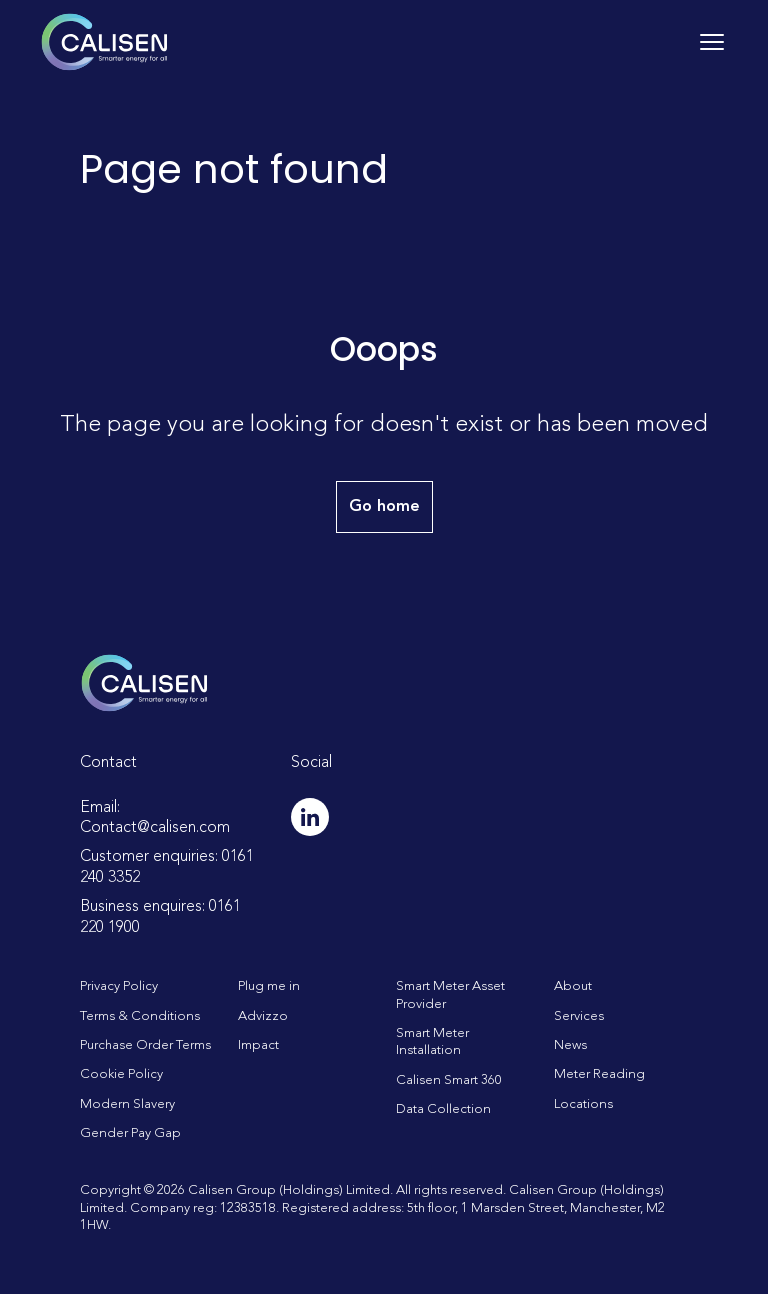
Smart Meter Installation (432, 1042)
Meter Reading (599, 1074)
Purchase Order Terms (145, 1045)
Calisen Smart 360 (449, 1080)
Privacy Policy (119, 986)
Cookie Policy (121, 1074)
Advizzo (263, 1016)
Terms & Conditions (140, 1016)
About (573, 986)
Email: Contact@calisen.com (155, 818)
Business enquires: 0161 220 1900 (160, 917)
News (570, 1045)
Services (579, 1016)
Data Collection (443, 1109)
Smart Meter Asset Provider (450, 995)
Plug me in (269, 986)
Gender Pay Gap (130, 1133)
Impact (258, 1045)
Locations (583, 1104)
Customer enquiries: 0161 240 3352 (167, 867)
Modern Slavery (127, 1104)
